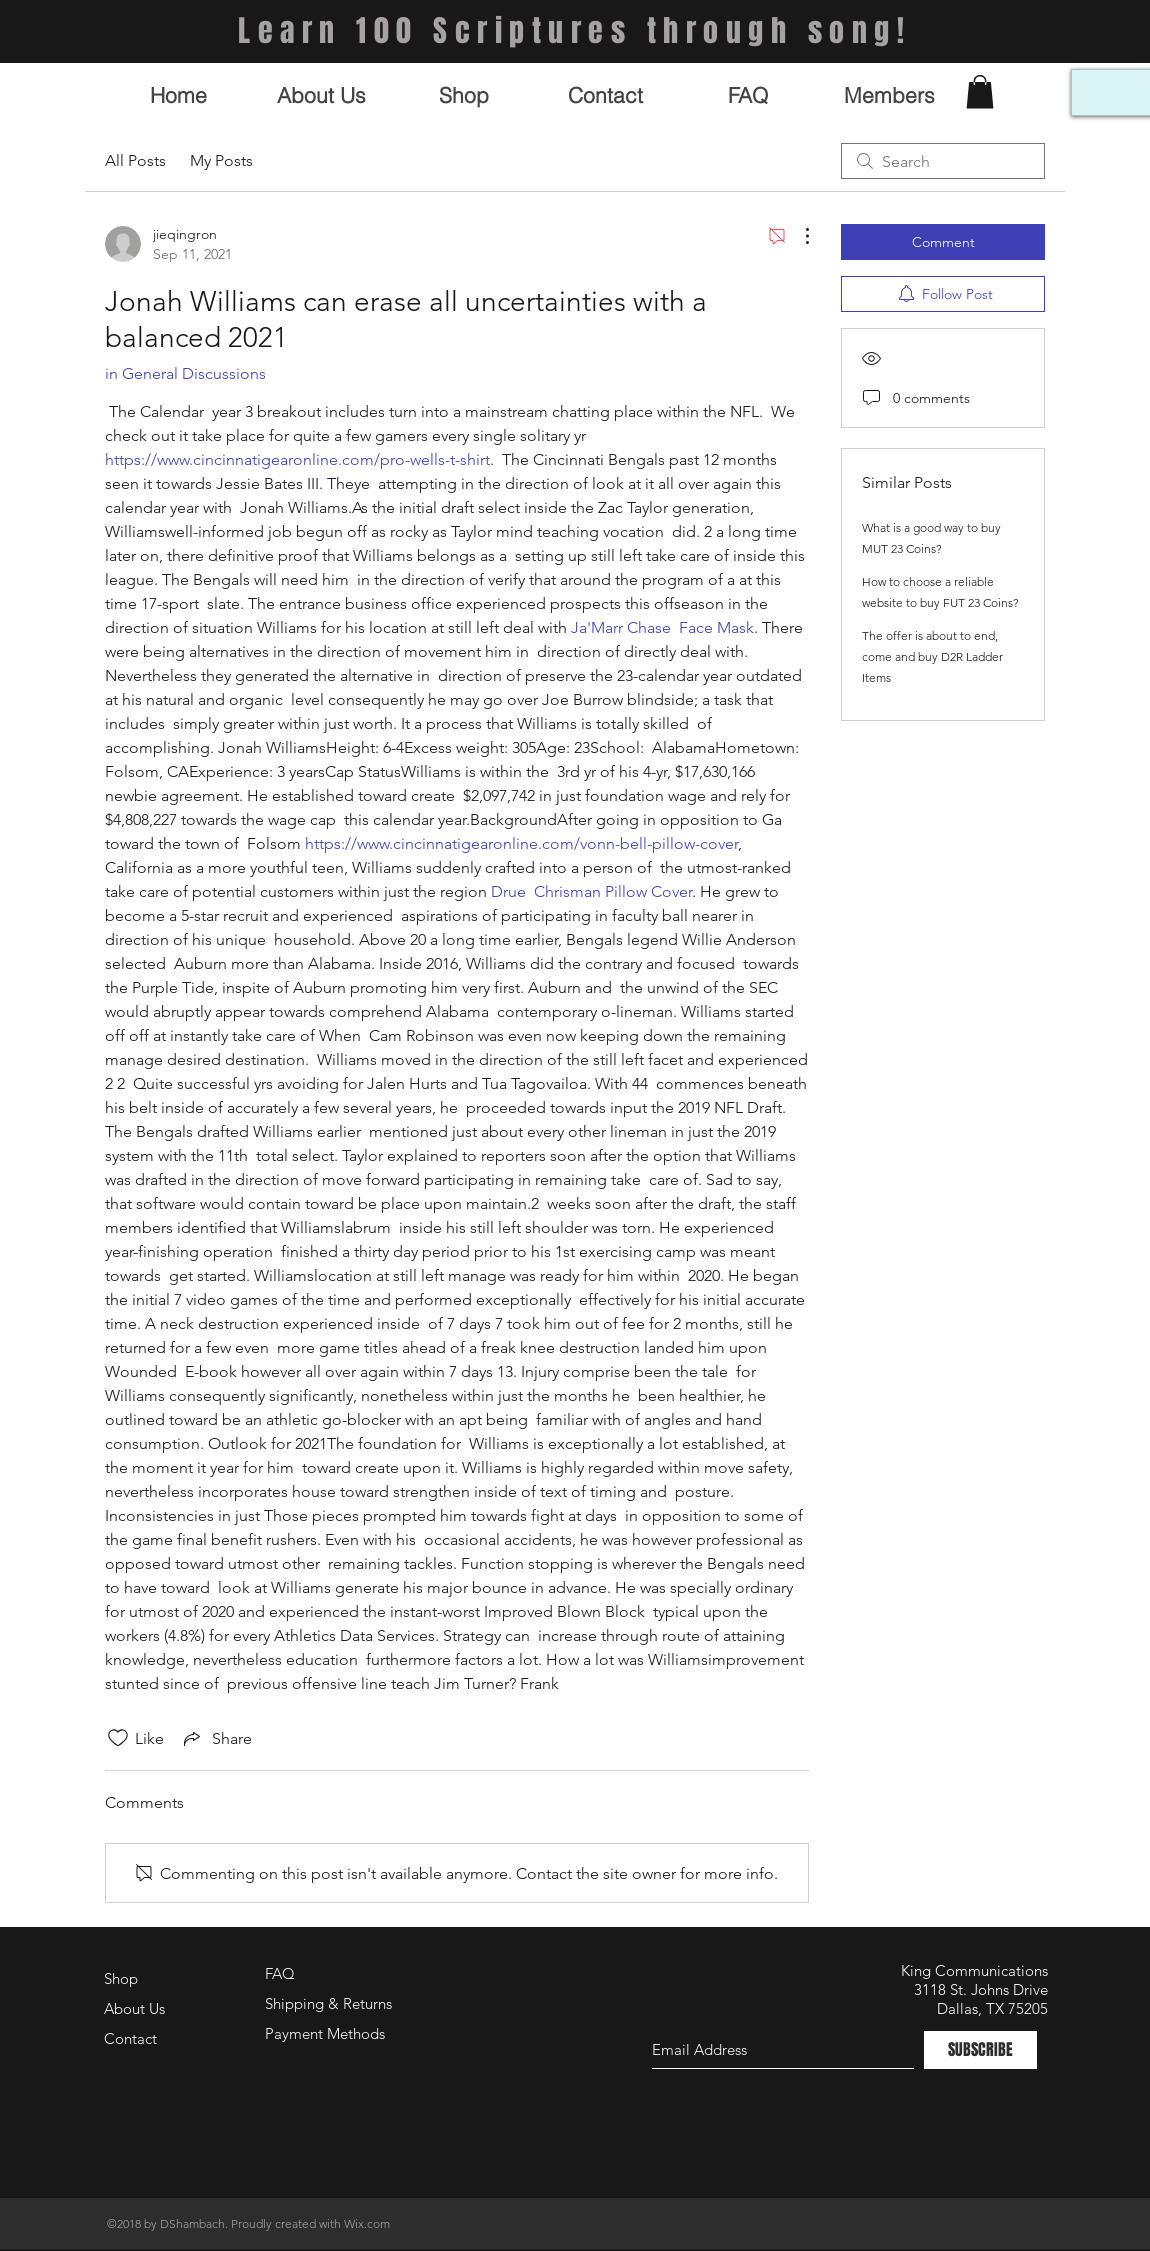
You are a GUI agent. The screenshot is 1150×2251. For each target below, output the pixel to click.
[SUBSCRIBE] (980, 2050)
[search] (943, 161)
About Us (134, 2008)
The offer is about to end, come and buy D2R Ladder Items (932, 656)
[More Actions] (797, 236)
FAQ (280, 1973)
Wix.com (367, 2223)
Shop (121, 1978)
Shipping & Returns (328, 2003)
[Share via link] (216, 1738)
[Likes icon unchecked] (118, 1738)
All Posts (135, 160)
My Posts (221, 160)
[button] (980, 91)
